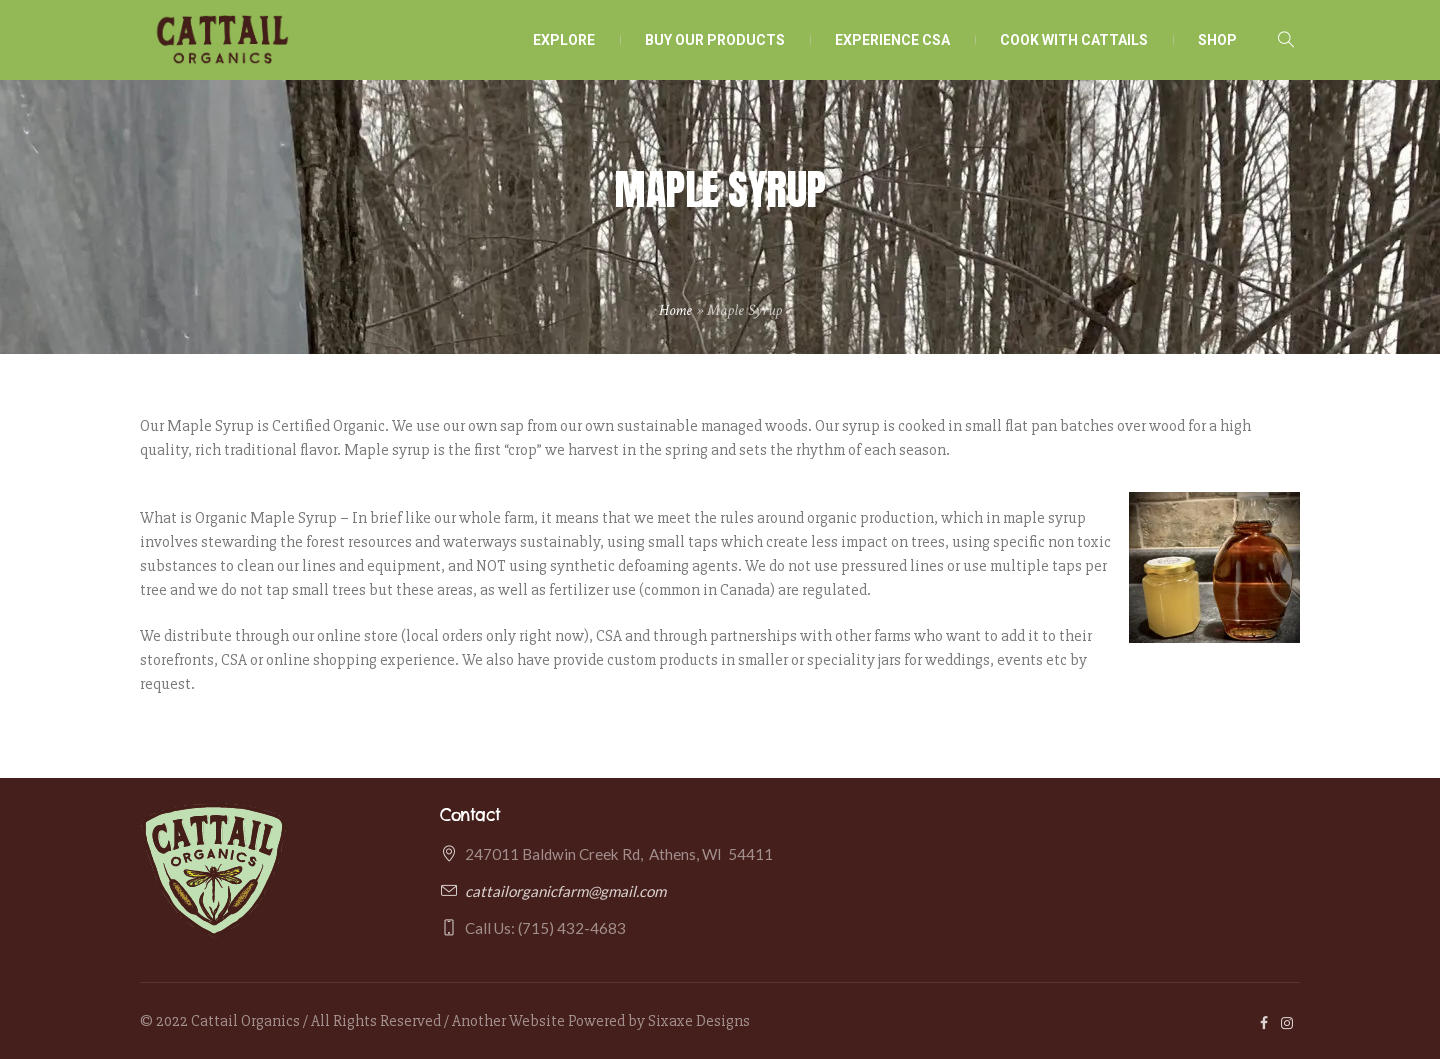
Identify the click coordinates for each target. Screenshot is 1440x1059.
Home (675, 310)
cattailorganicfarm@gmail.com (565, 891)
